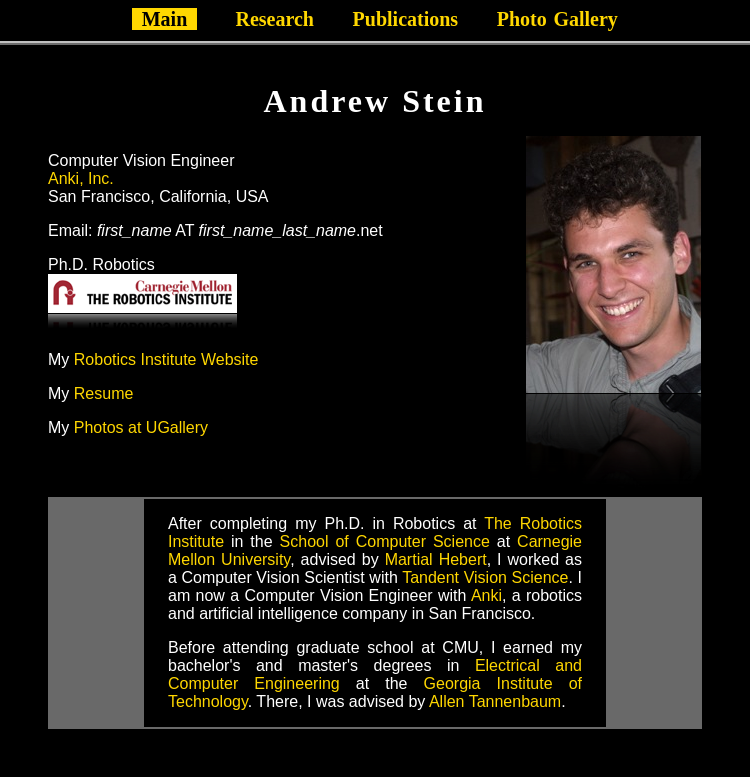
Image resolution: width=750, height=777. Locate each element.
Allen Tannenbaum (495, 701)
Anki (486, 595)
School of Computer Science (385, 541)
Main (165, 19)
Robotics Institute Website (166, 359)
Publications (406, 19)
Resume (104, 393)
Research (274, 19)
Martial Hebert (436, 559)
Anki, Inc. (81, 178)
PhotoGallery (557, 19)
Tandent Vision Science (485, 577)
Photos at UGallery (141, 427)
